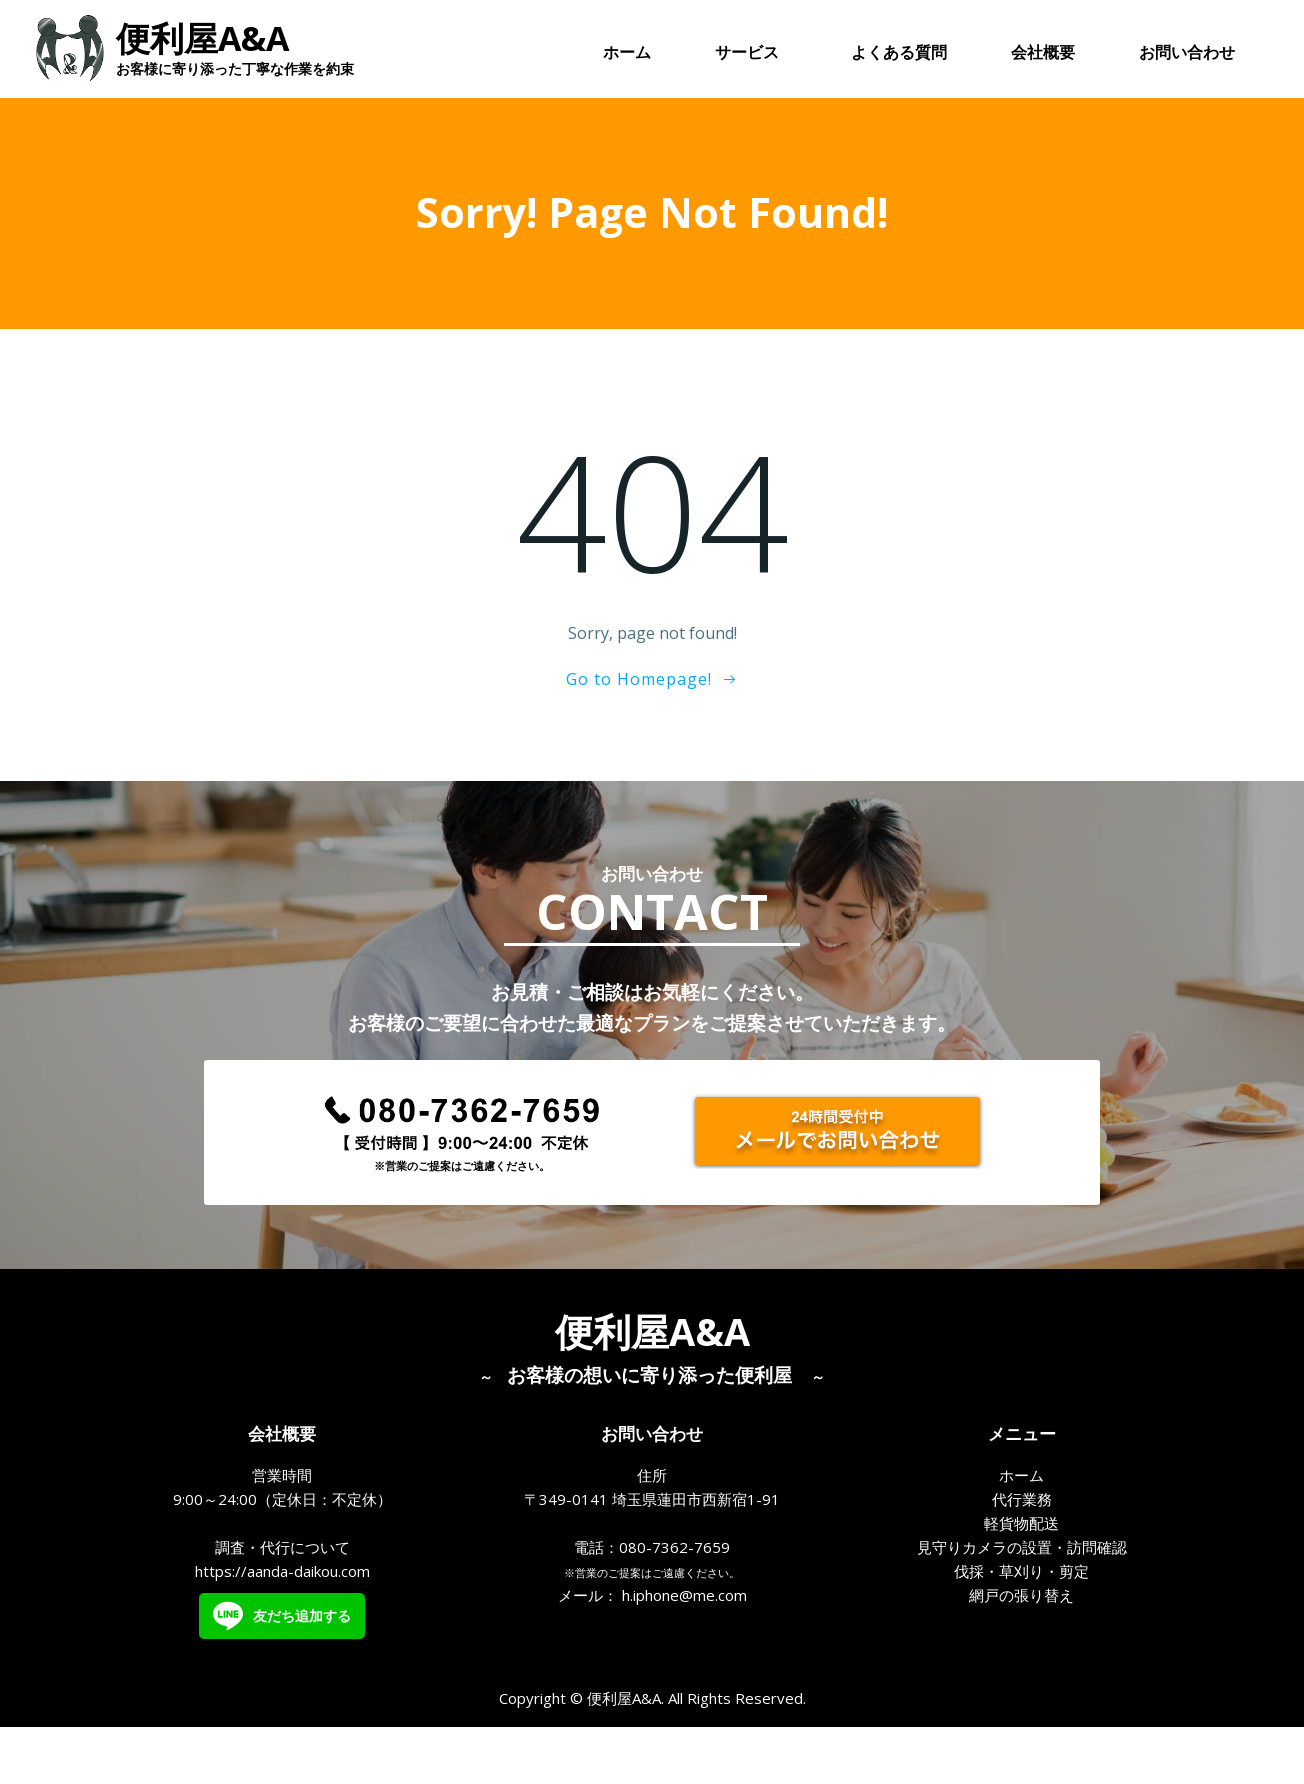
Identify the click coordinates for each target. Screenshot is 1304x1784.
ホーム (628, 54)
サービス (752, 54)
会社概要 (1044, 54)
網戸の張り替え (1021, 1646)
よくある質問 (900, 54)
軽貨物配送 (1021, 1574)
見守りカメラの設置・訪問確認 (1022, 1598)
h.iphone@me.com (684, 1646)
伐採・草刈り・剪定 (1021, 1622)
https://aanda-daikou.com (282, 1622)
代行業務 (1022, 1550)
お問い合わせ (1188, 54)
